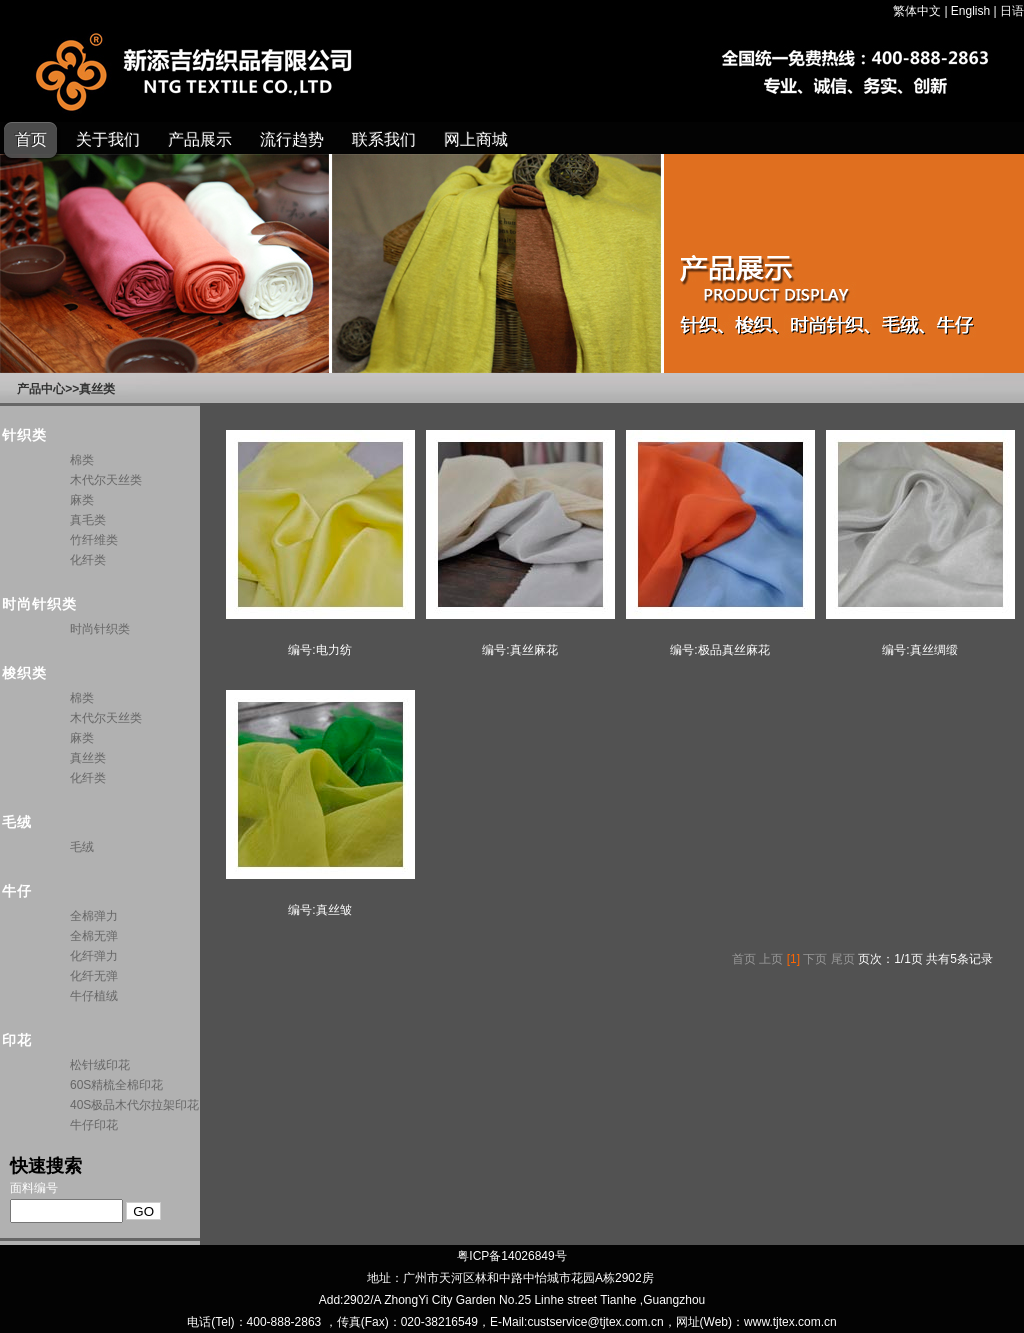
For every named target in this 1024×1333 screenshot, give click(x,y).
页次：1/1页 (890, 959)
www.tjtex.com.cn (790, 1322)
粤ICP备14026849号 (511, 1256)
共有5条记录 (959, 959)
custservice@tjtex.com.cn (595, 1322)
